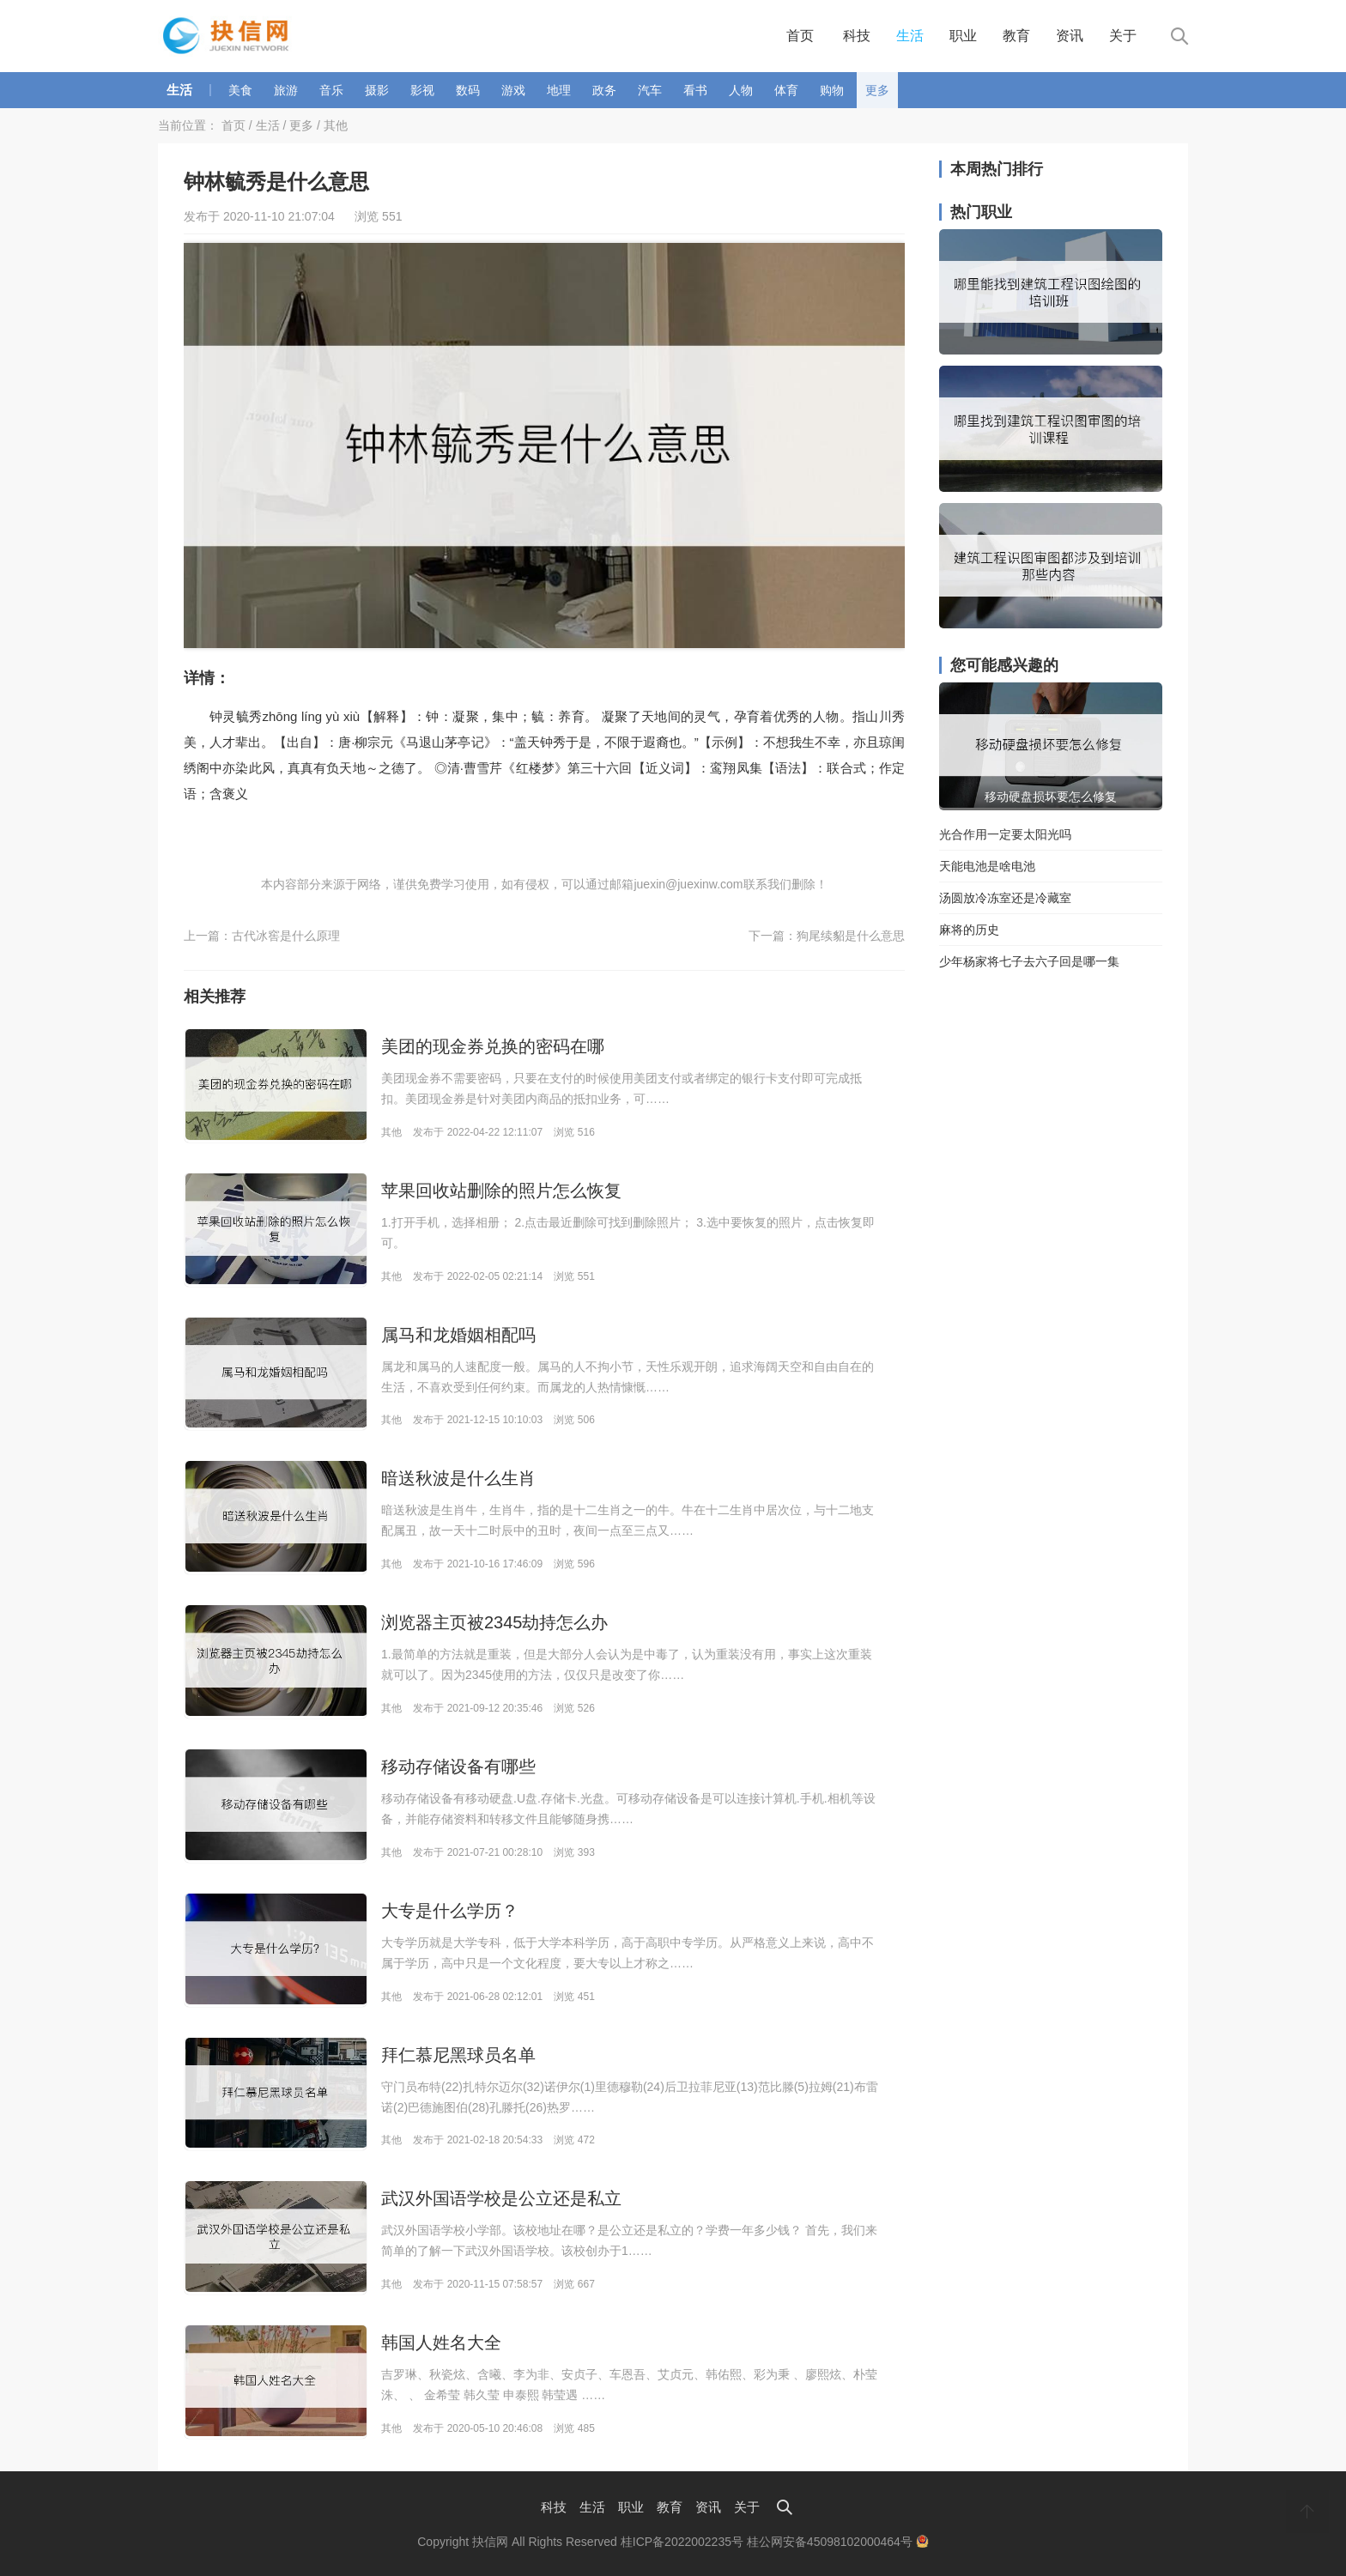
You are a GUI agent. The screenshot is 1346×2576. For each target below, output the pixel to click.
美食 (240, 90)
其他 (336, 125)
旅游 (286, 90)
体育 (786, 90)
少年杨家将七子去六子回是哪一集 (1029, 961)
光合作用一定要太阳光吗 (1005, 834)
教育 (1016, 35)
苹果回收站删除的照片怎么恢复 (501, 1190)
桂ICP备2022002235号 (682, 2542)
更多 (877, 90)
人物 (741, 90)
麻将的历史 (969, 929)
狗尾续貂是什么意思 (851, 936)
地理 (559, 90)
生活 (910, 35)
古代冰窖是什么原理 (286, 936)
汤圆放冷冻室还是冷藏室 (1005, 898)
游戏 (513, 90)
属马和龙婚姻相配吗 (458, 1334)
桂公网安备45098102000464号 (838, 2542)
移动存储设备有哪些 (458, 1766)
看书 (695, 90)
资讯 (1069, 35)
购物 (832, 90)
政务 (604, 90)
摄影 (377, 90)
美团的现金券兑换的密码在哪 (492, 1046)
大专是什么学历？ (449, 1910)
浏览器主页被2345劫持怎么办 (495, 1622)
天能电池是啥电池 (987, 866)
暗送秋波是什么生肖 (458, 1478)
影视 (422, 90)
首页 (800, 35)
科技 (856, 35)
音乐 (331, 90)
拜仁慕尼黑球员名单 (458, 2055)
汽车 (650, 90)
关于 (1123, 35)
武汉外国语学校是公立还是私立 (501, 2198)
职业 (963, 35)
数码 (468, 90)
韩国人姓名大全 (441, 2342)
